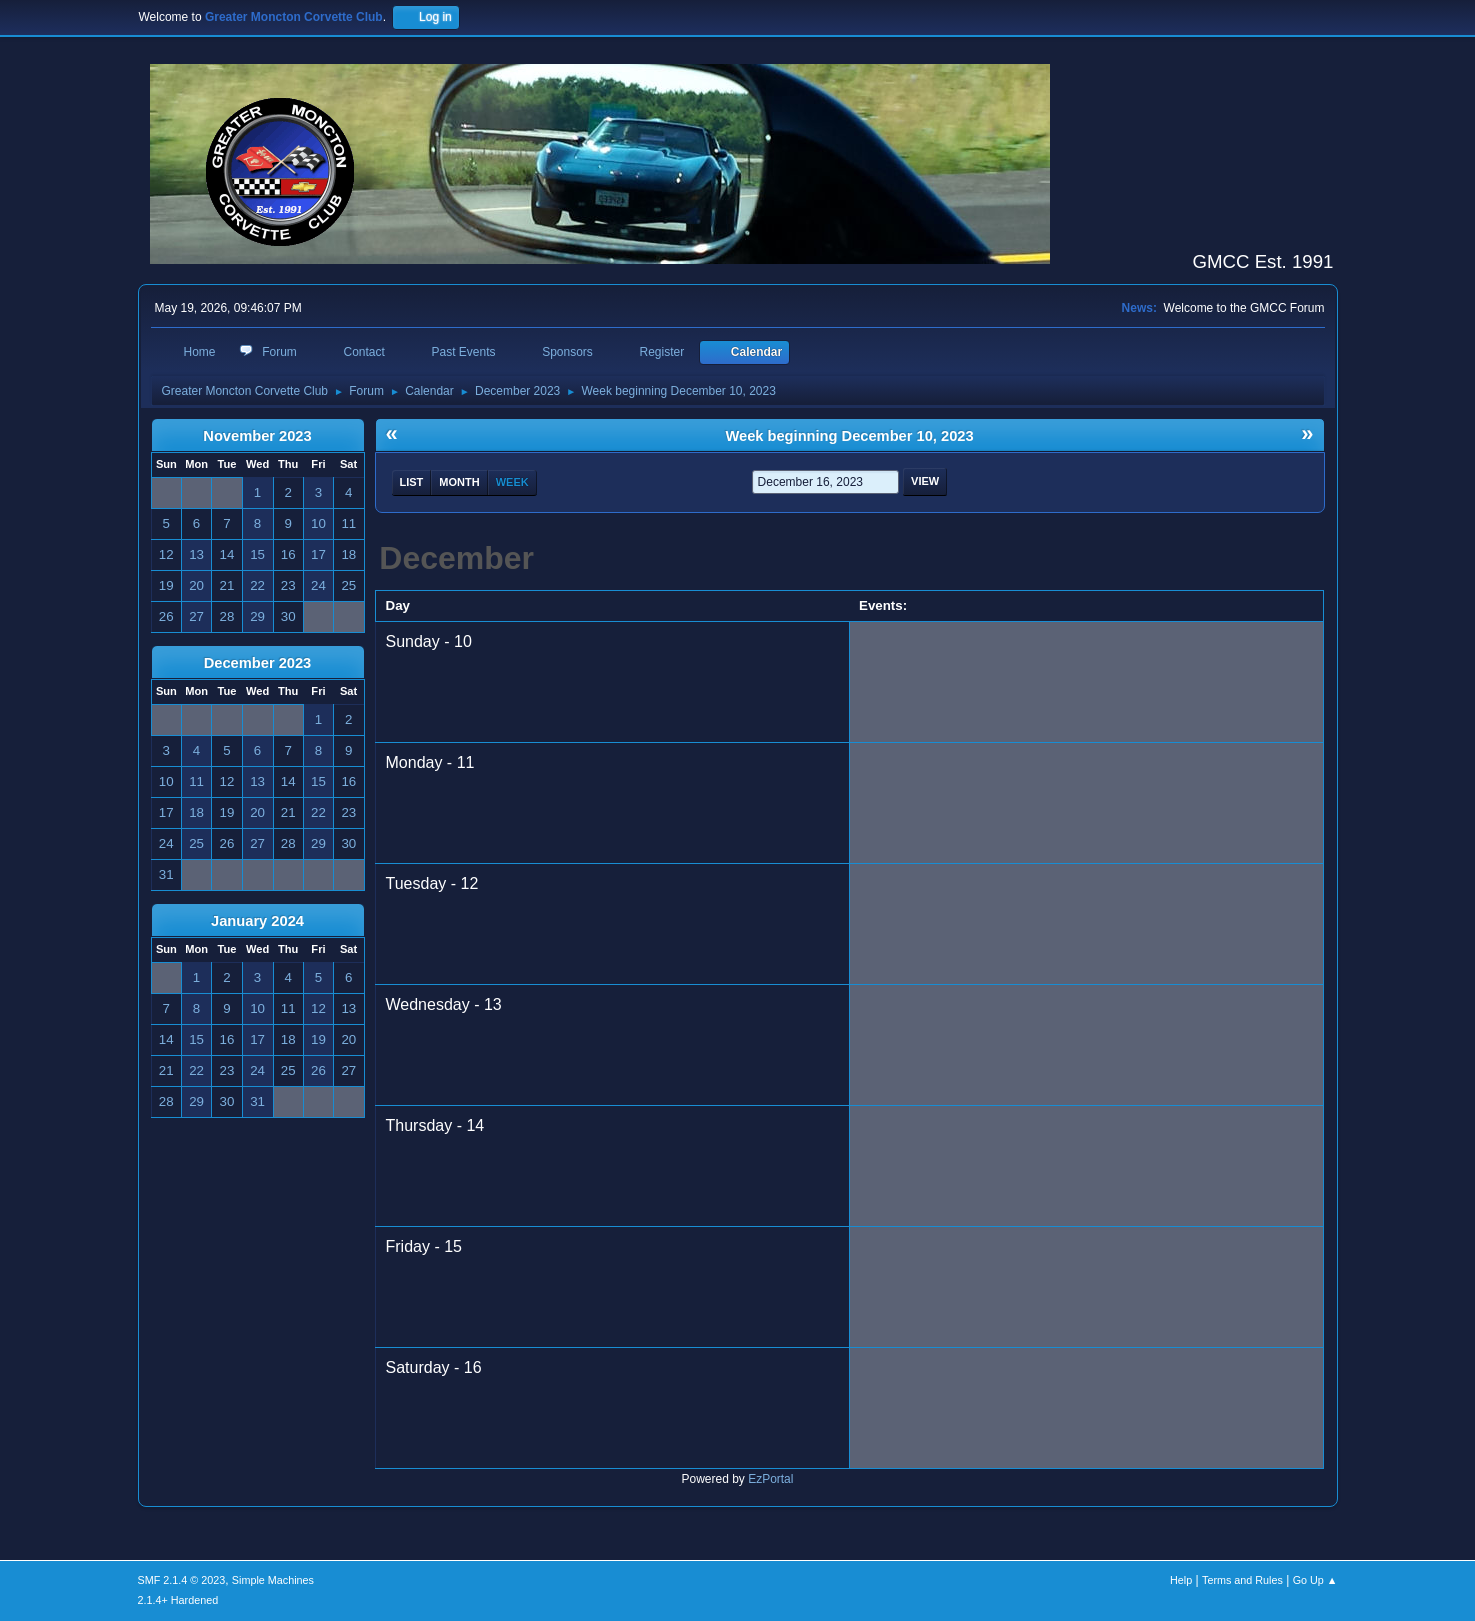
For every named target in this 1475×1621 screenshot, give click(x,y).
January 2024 (257, 921)
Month (459, 482)
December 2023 (258, 663)
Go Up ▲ (1315, 1580)
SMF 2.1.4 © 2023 (182, 1580)
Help (1181, 1580)
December (456, 558)
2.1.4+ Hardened (178, 1600)
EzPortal (770, 1479)
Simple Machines (273, 1580)
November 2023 (257, 436)
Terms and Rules (1242, 1580)
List (412, 482)
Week (512, 482)
